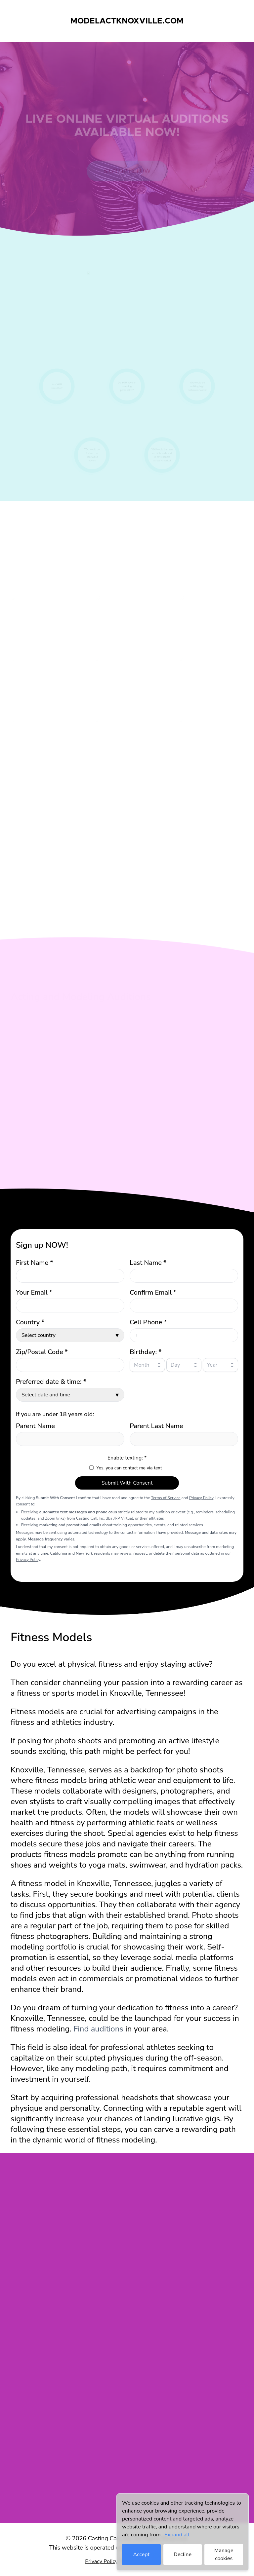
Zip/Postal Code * (42, 1351)
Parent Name (35, 1425)
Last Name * (148, 1262)
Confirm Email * (153, 1292)
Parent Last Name (156, 1425)
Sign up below (127, 175)
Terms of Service (166, 1497)
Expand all (177, 2534)
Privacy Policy (201, 1497)
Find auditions (98, 2029)
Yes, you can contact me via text (129, 1468)
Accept (141, 2554)
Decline (182, 2554)
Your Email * (34, 1292)
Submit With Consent (127, 1483)
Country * (30, 1322)
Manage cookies (223, 2554)
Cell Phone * (148, 1322)
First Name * (34, 1262)
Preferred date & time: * (51, 1381)
